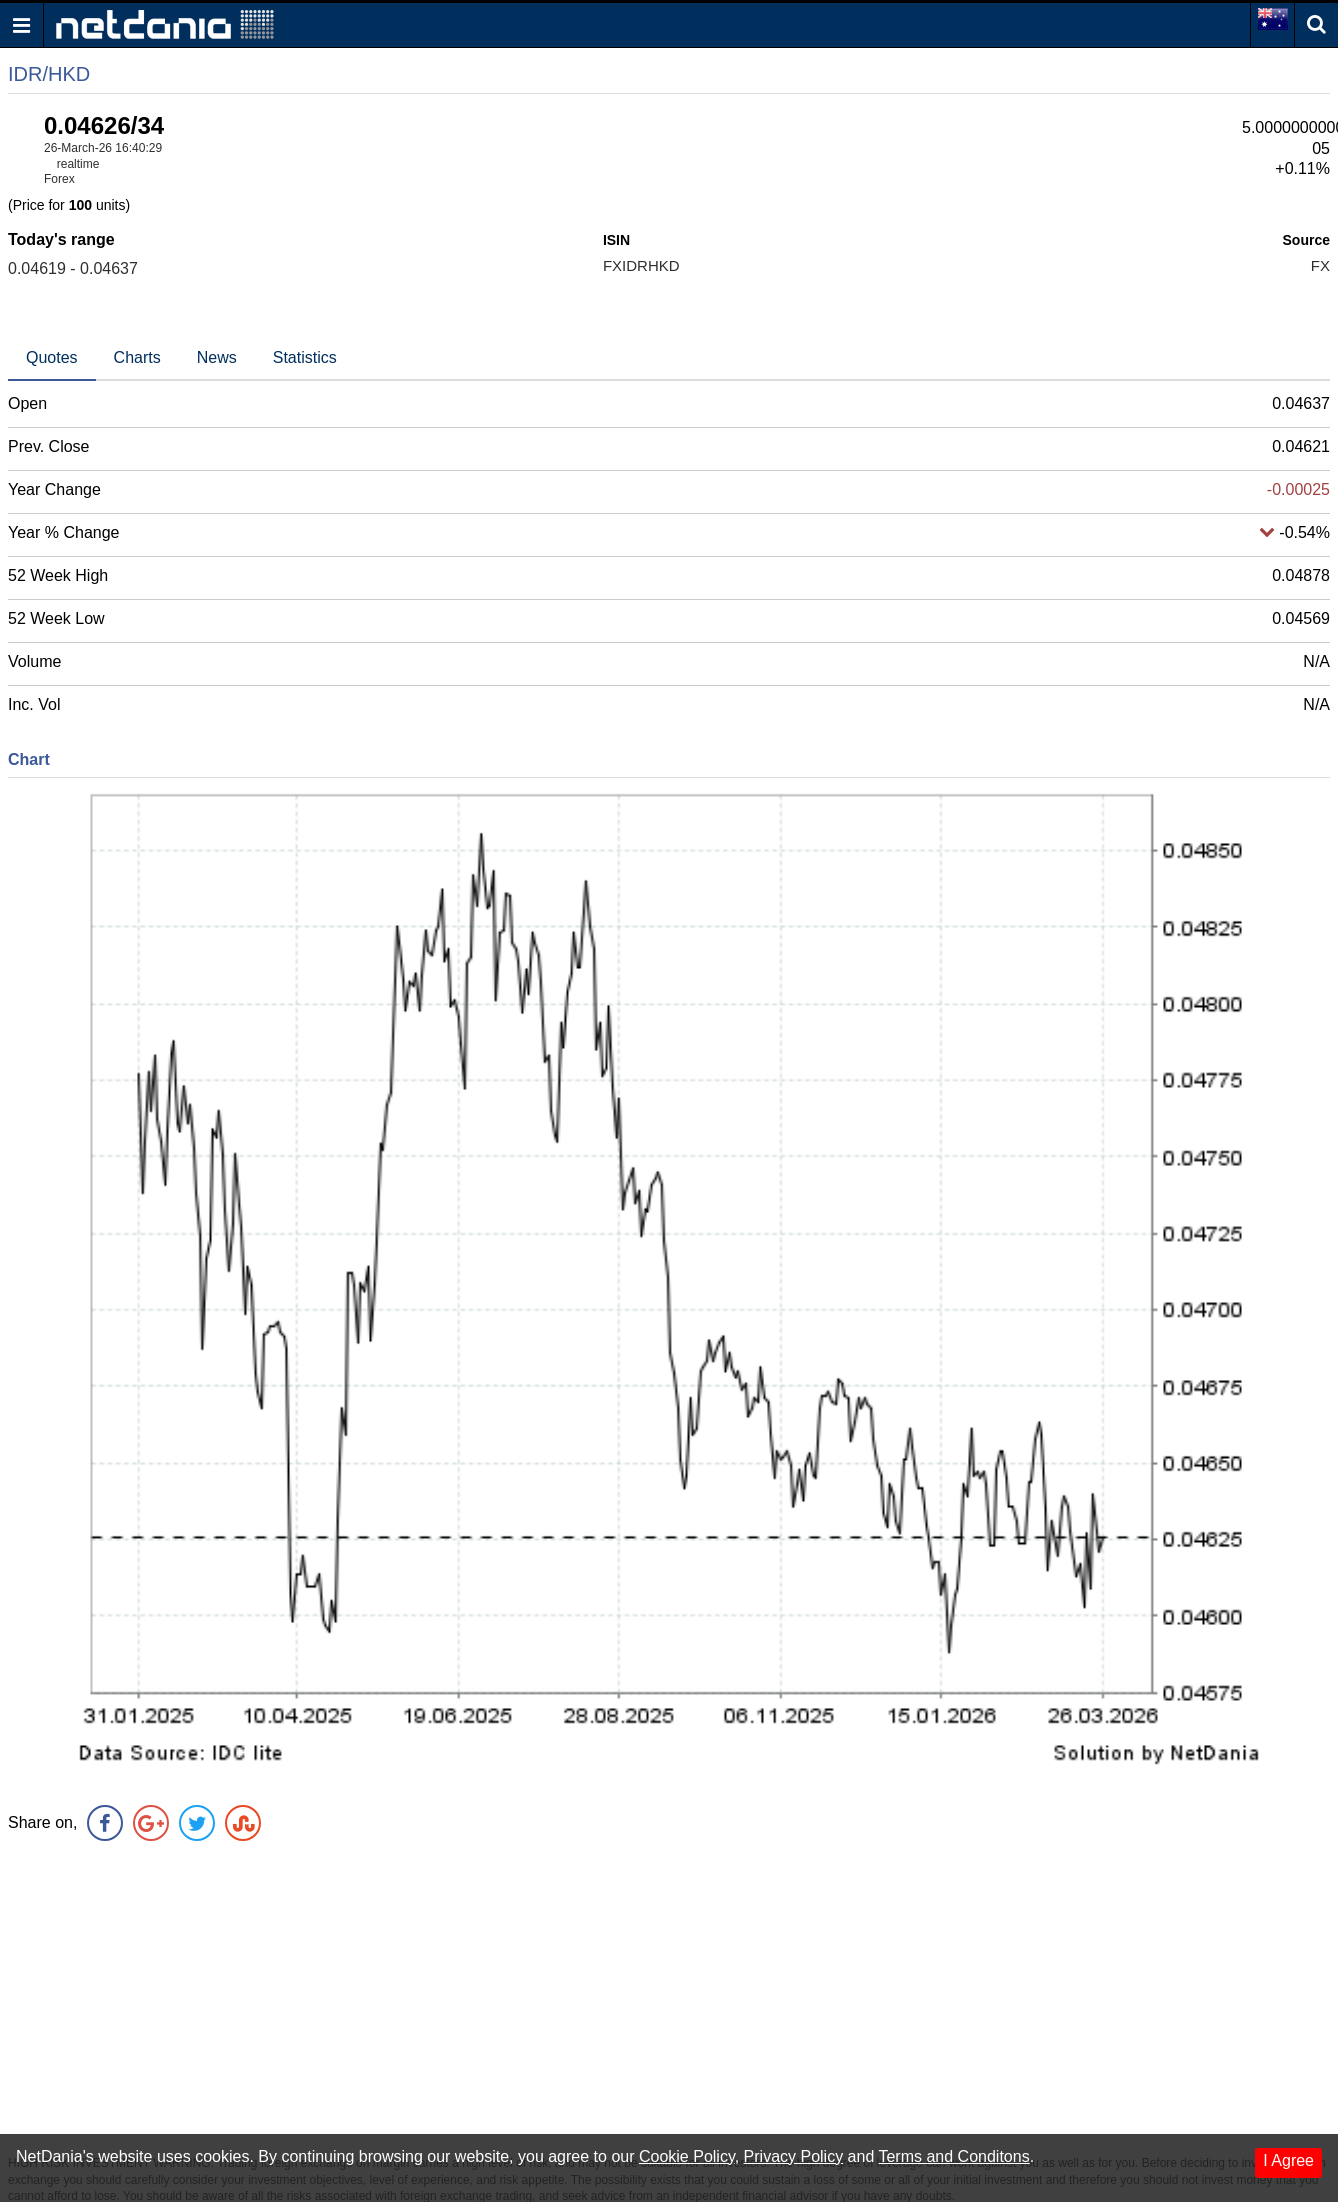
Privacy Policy (794, 2156)
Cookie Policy (687, 2156)
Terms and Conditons (953, 2156)
